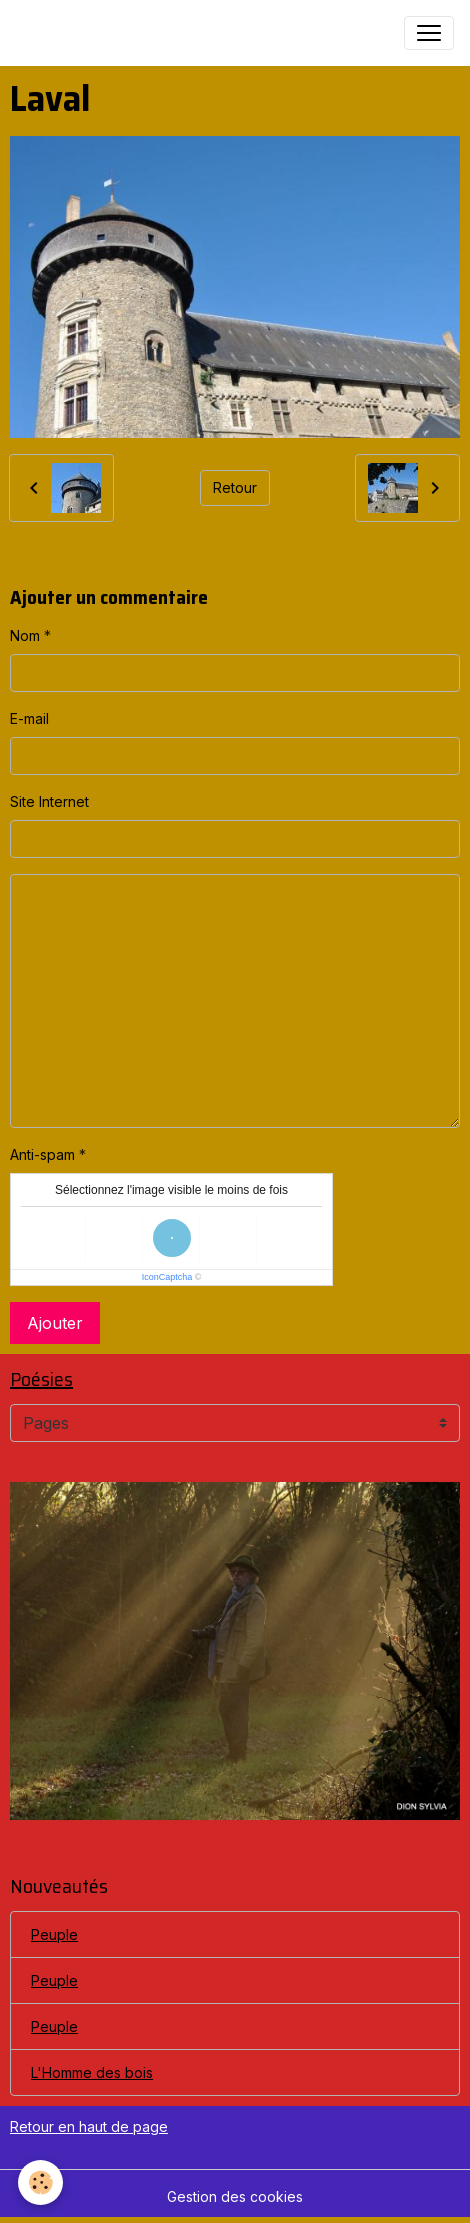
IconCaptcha (167, 1277)
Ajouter (55, 1323)
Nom (25, 635)
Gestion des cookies (235, 2196)
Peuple (54, 1934)
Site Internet (49, 801)
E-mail (29, 718)
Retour (235, 487)
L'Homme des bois (92, 2072)
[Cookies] (40, 2182)
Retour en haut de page (89, 2126)
